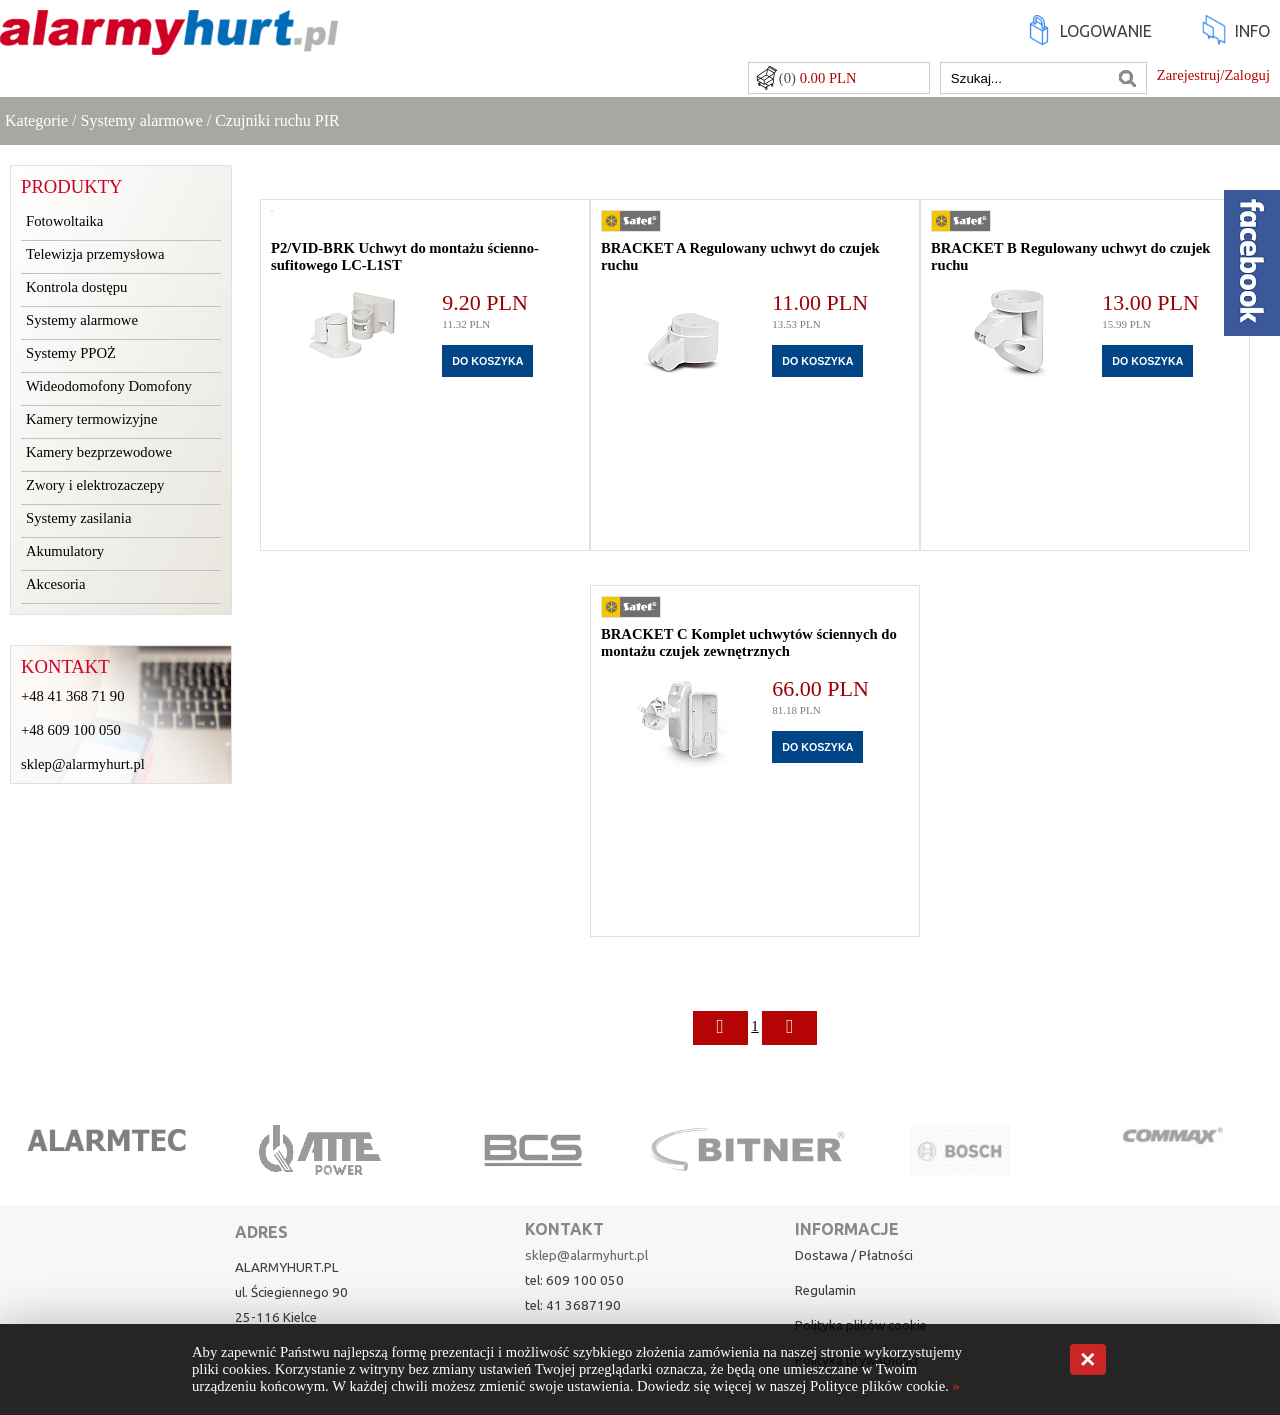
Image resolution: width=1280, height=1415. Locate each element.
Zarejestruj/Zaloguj (1213, 75)
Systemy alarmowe (142, 120)
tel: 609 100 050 (574, 1280)
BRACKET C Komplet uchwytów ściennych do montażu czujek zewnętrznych (749, 642)
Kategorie (36, 120)
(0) (818, 78)
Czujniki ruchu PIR (277, 120)
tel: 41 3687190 (573, 1305)
